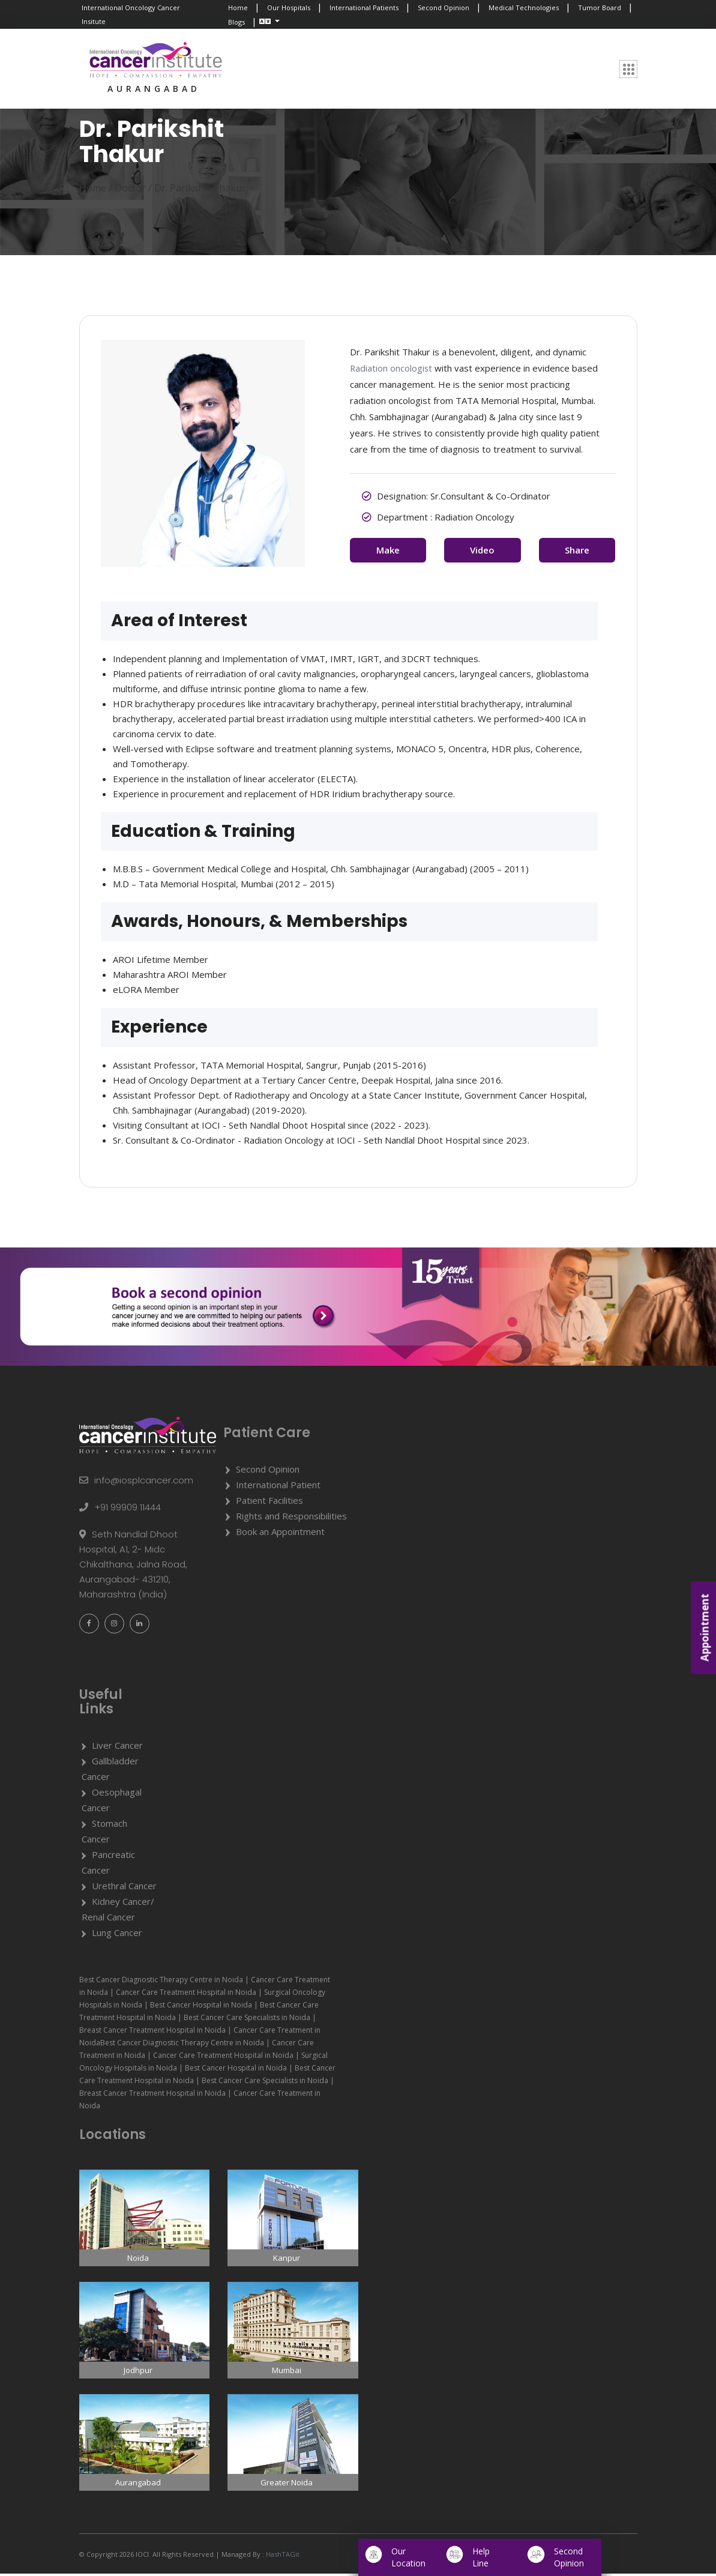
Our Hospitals (288, 7)
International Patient (278, 1487)
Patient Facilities (269, 1503)
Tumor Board (599, 7)
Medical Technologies (524, 7)
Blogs (236, 21)
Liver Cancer (117, 1748)
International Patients (364, 7)
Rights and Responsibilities (291, 1518)
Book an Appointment (280, 1534)
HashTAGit (281, 2556)
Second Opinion (443, 7)
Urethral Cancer (124, 1889)
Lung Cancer (117, 1935)
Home (238, 7)
